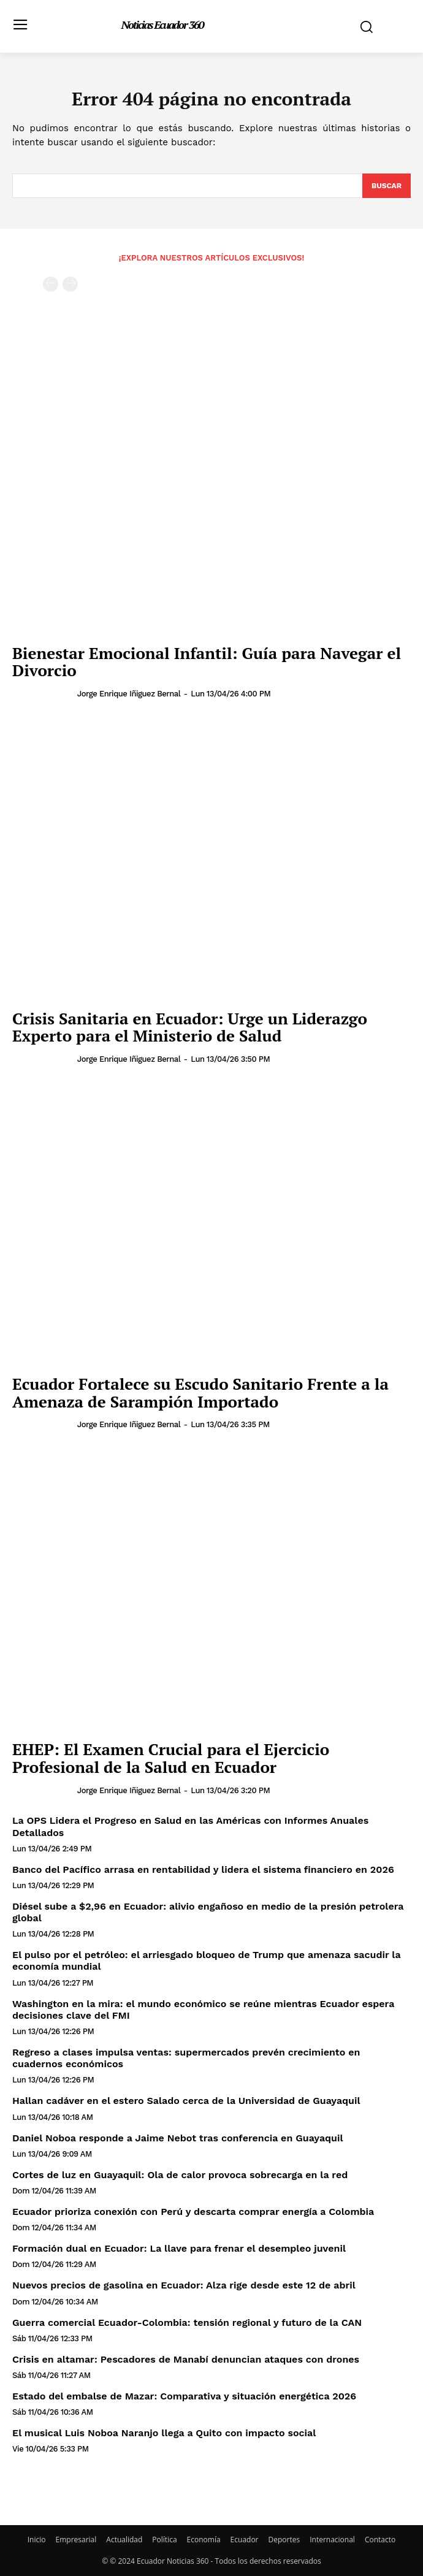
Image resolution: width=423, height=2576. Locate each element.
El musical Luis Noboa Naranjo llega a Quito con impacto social (164, 2433)
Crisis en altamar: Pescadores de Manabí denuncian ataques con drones (185, 2359)
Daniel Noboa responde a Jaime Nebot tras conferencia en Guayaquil (177, 2138)
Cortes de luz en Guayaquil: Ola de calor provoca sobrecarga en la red (180, 2175)
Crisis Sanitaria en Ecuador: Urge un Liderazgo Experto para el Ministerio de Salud (189, 1027)
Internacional (332, 2539)
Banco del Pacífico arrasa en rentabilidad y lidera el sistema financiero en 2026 (203, 1869)
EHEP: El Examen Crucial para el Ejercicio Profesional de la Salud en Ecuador (170, 1758)
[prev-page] (50, 284)
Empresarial (76, 2539)
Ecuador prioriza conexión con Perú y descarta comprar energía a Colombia (193, 2211)
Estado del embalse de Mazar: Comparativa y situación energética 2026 (184, 2396)
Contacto (380, 2539)
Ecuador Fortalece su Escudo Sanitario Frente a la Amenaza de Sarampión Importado (200, 1392)
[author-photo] (43, 693)
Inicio (37, 2539)
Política (164, 2539)
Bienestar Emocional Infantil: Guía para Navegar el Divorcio (206, 661)
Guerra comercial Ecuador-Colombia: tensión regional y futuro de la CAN (187, 2322)
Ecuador (245, 2539)
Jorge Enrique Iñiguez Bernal (129, 693)
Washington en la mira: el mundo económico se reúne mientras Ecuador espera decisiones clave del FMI (203, 2009)
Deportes (284, 2539)
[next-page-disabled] (70, 284)
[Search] (386, 185)
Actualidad (124, 2539)
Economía (204, 2539)
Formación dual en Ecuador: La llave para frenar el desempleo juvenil (179, 2248)
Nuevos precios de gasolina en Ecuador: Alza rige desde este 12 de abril (184, 2285)
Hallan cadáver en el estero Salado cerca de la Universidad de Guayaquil (186, 2100)
